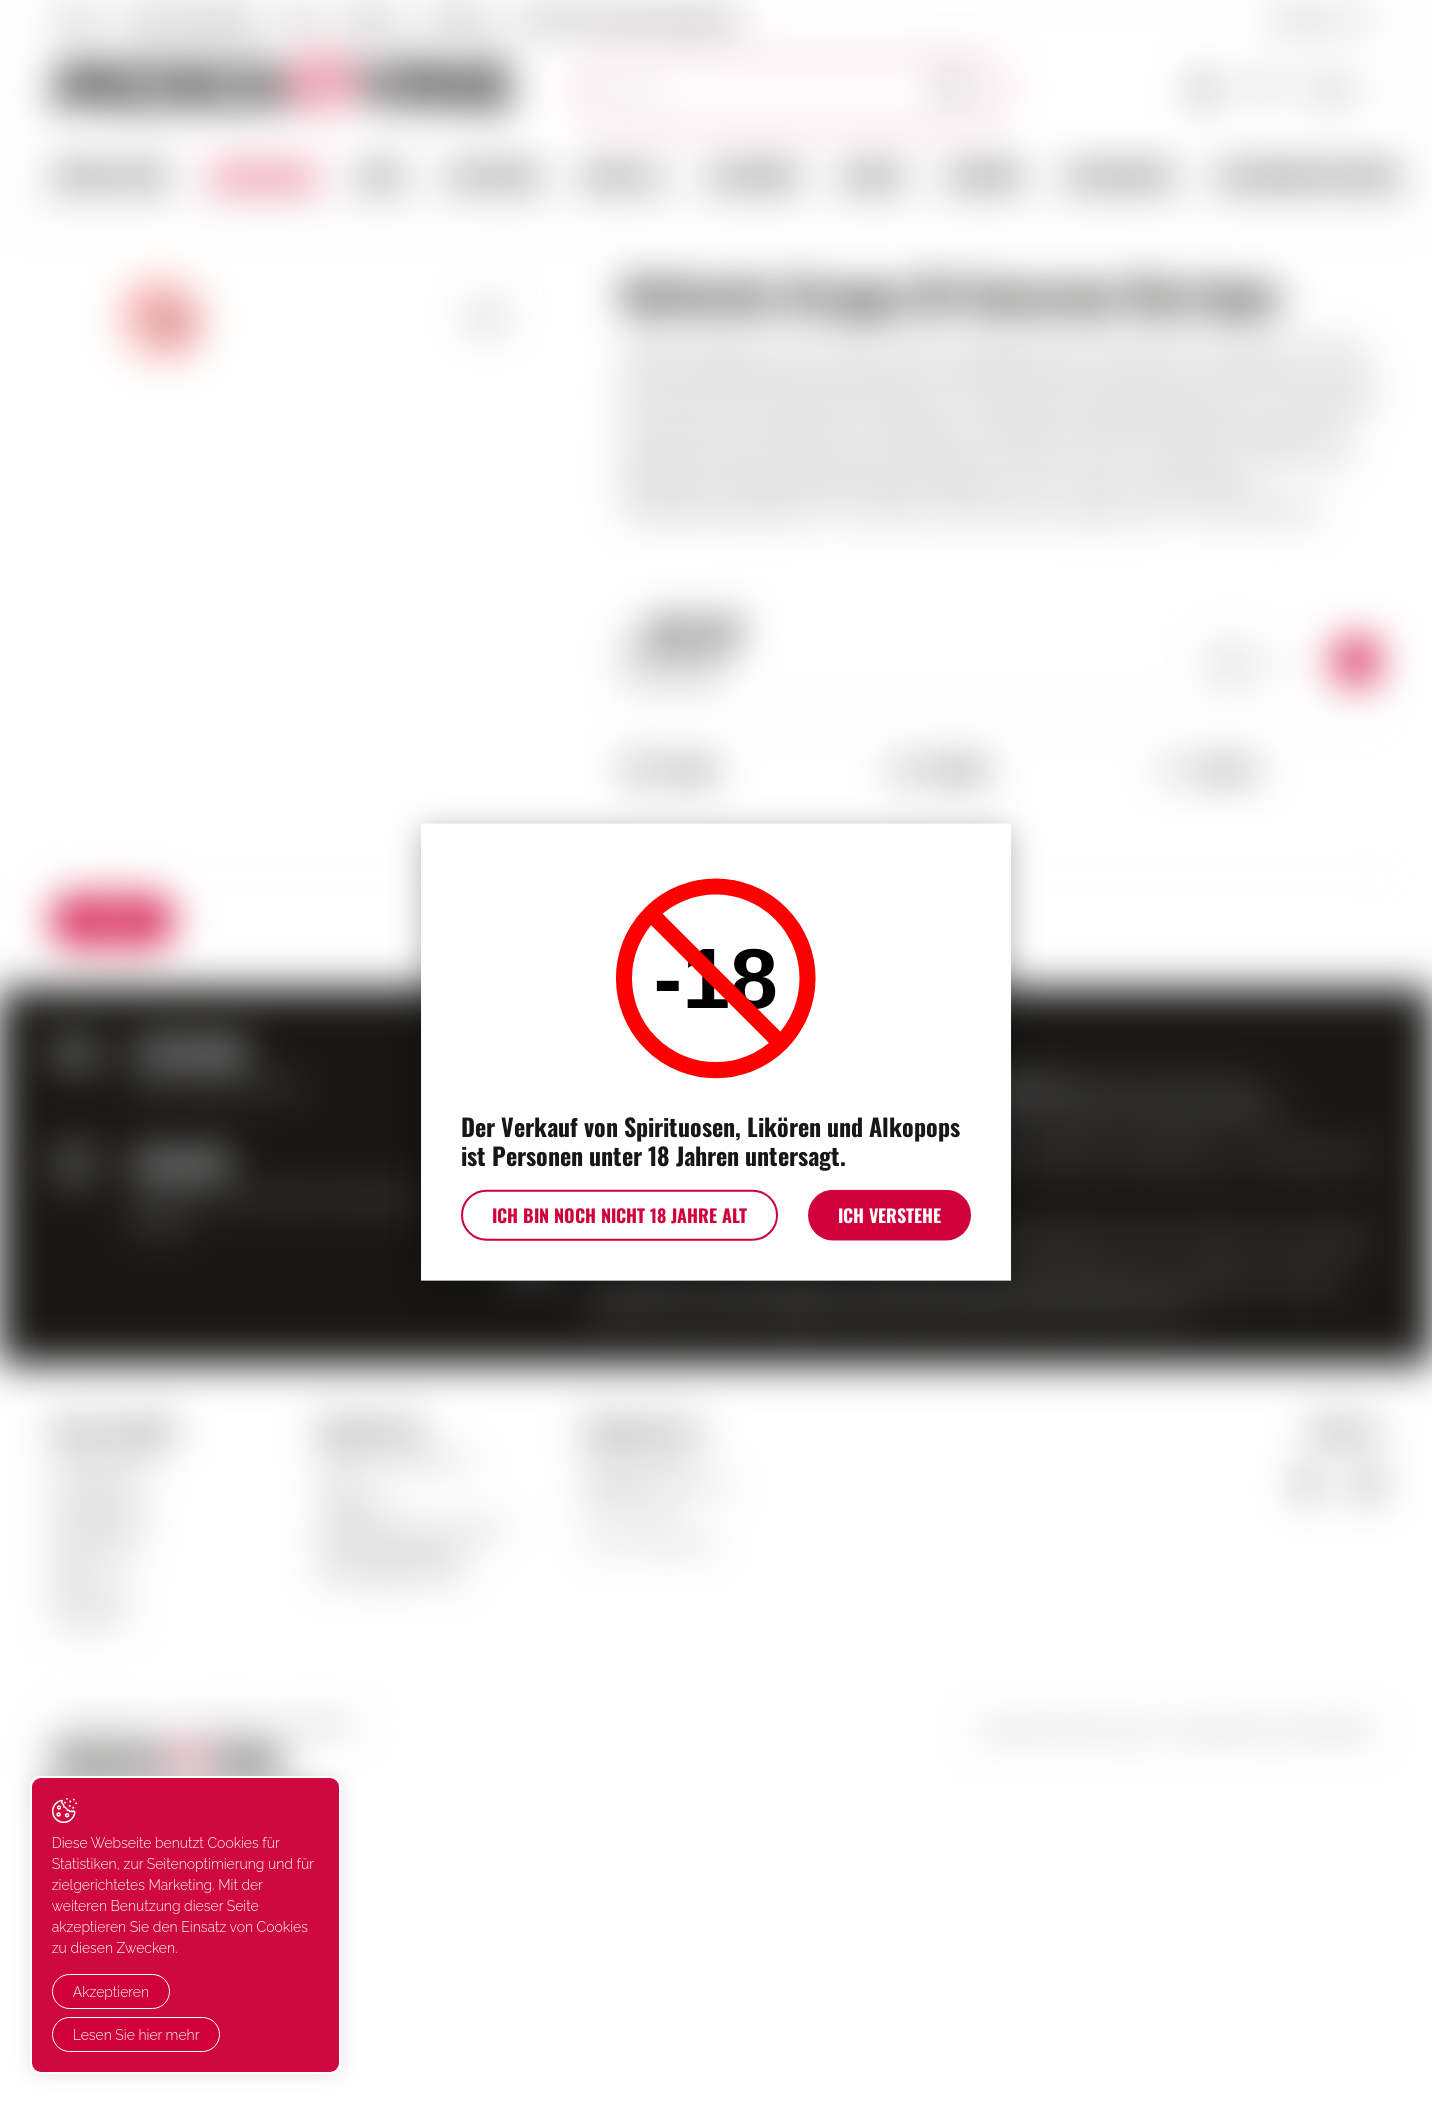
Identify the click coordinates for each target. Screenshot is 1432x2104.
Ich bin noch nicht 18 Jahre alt (615, 1217)
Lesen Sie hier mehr (136, 2035)
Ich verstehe (893, 1217)
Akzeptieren (111, 1993)
